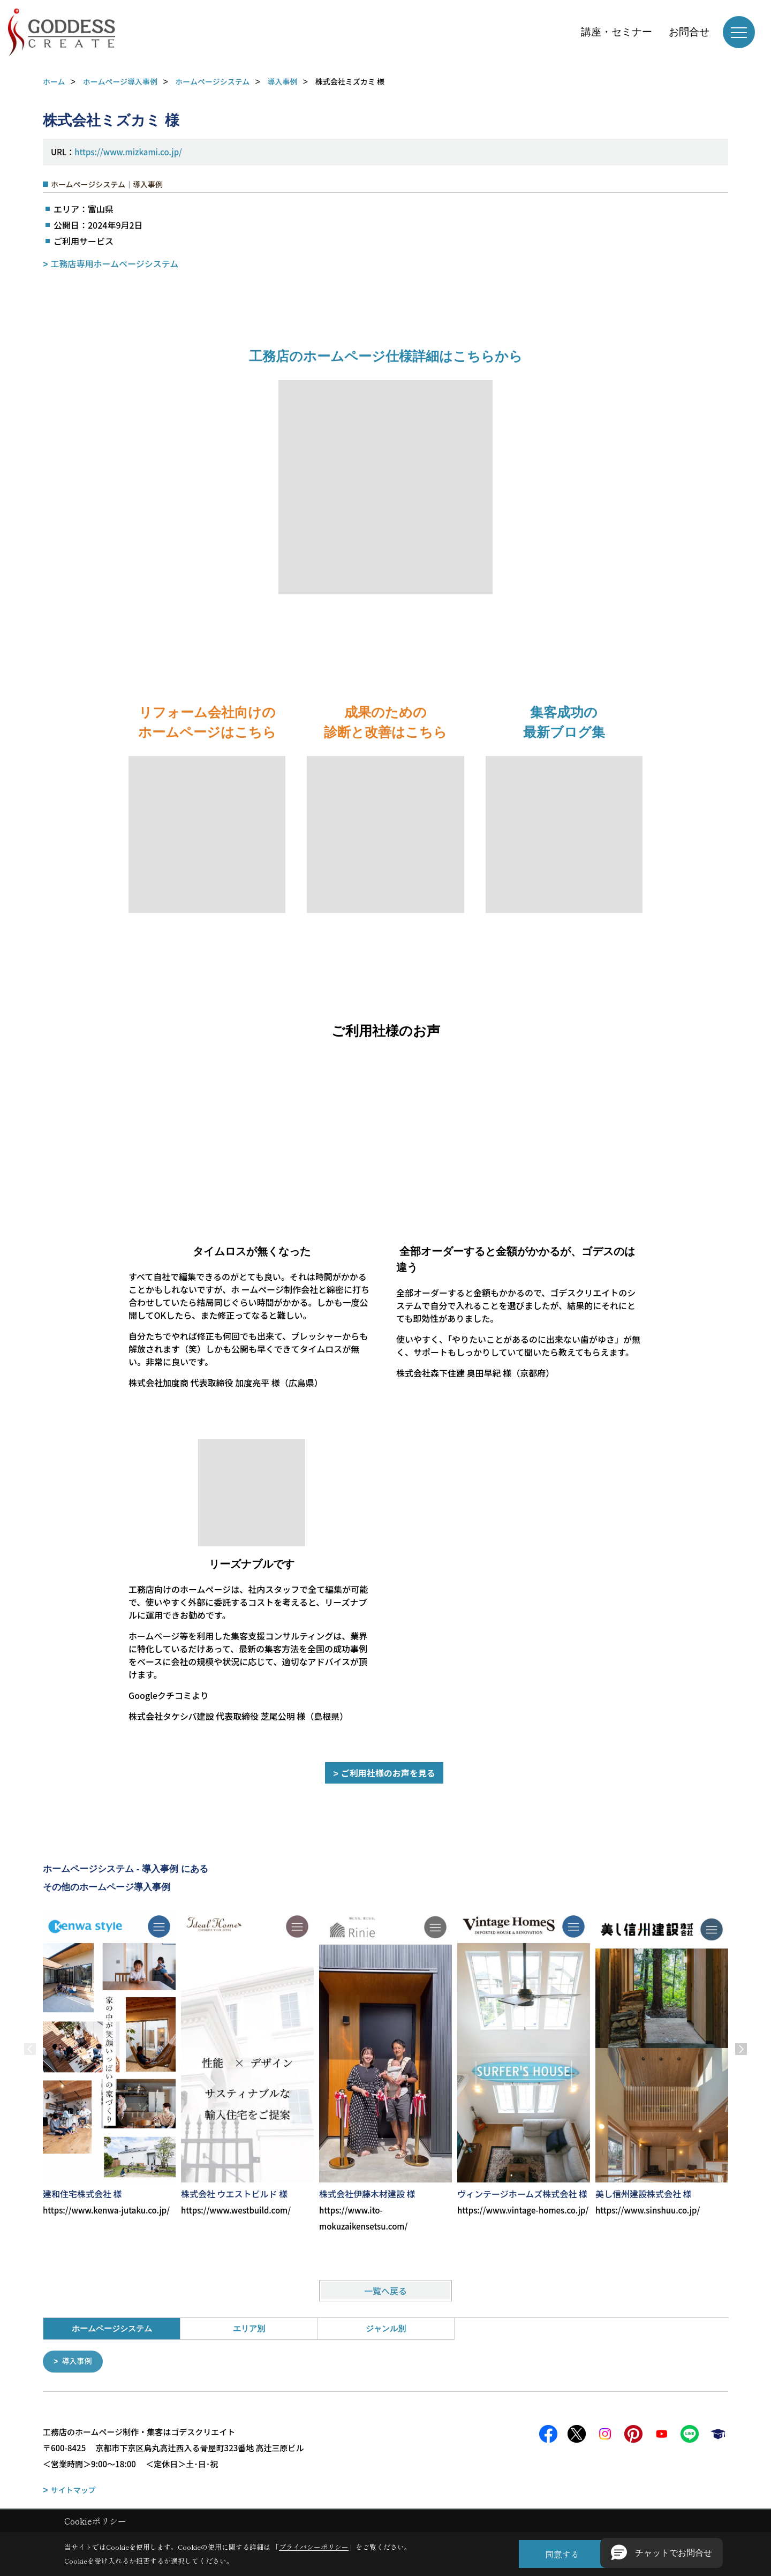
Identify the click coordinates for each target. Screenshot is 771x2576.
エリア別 (249, 2328)
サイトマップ (73, 2489)
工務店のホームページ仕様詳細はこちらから (386, 356)
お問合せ (689, 31)
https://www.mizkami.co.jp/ (128, 151)
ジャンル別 (386, 2328)
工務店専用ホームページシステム (115, 263)
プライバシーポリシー (314, 2547)
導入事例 (79, 2361)
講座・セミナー (616, 31)
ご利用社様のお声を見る (388, 1772)
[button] (661, 2553)
